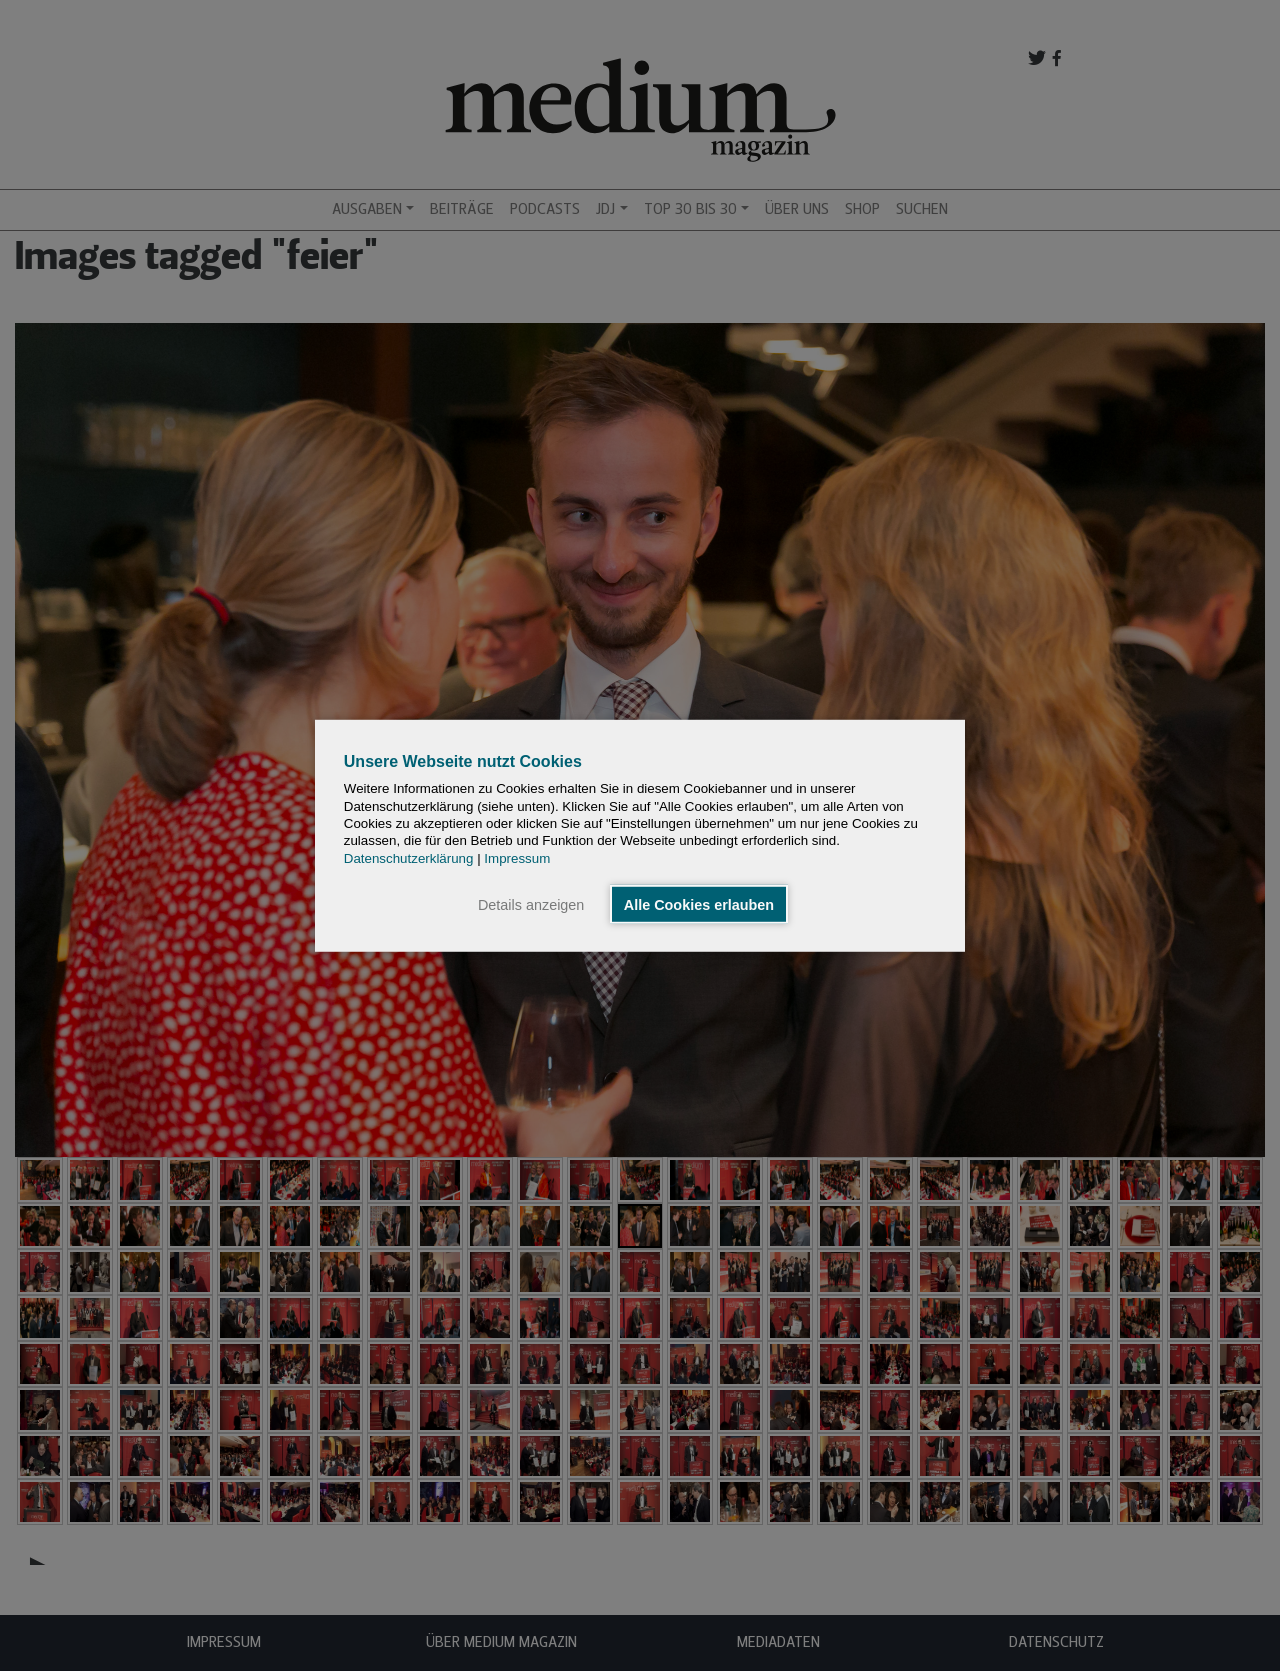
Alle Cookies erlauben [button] (699, 904)
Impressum (517, 857)
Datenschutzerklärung (409, 857)
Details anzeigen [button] (531, 904)
